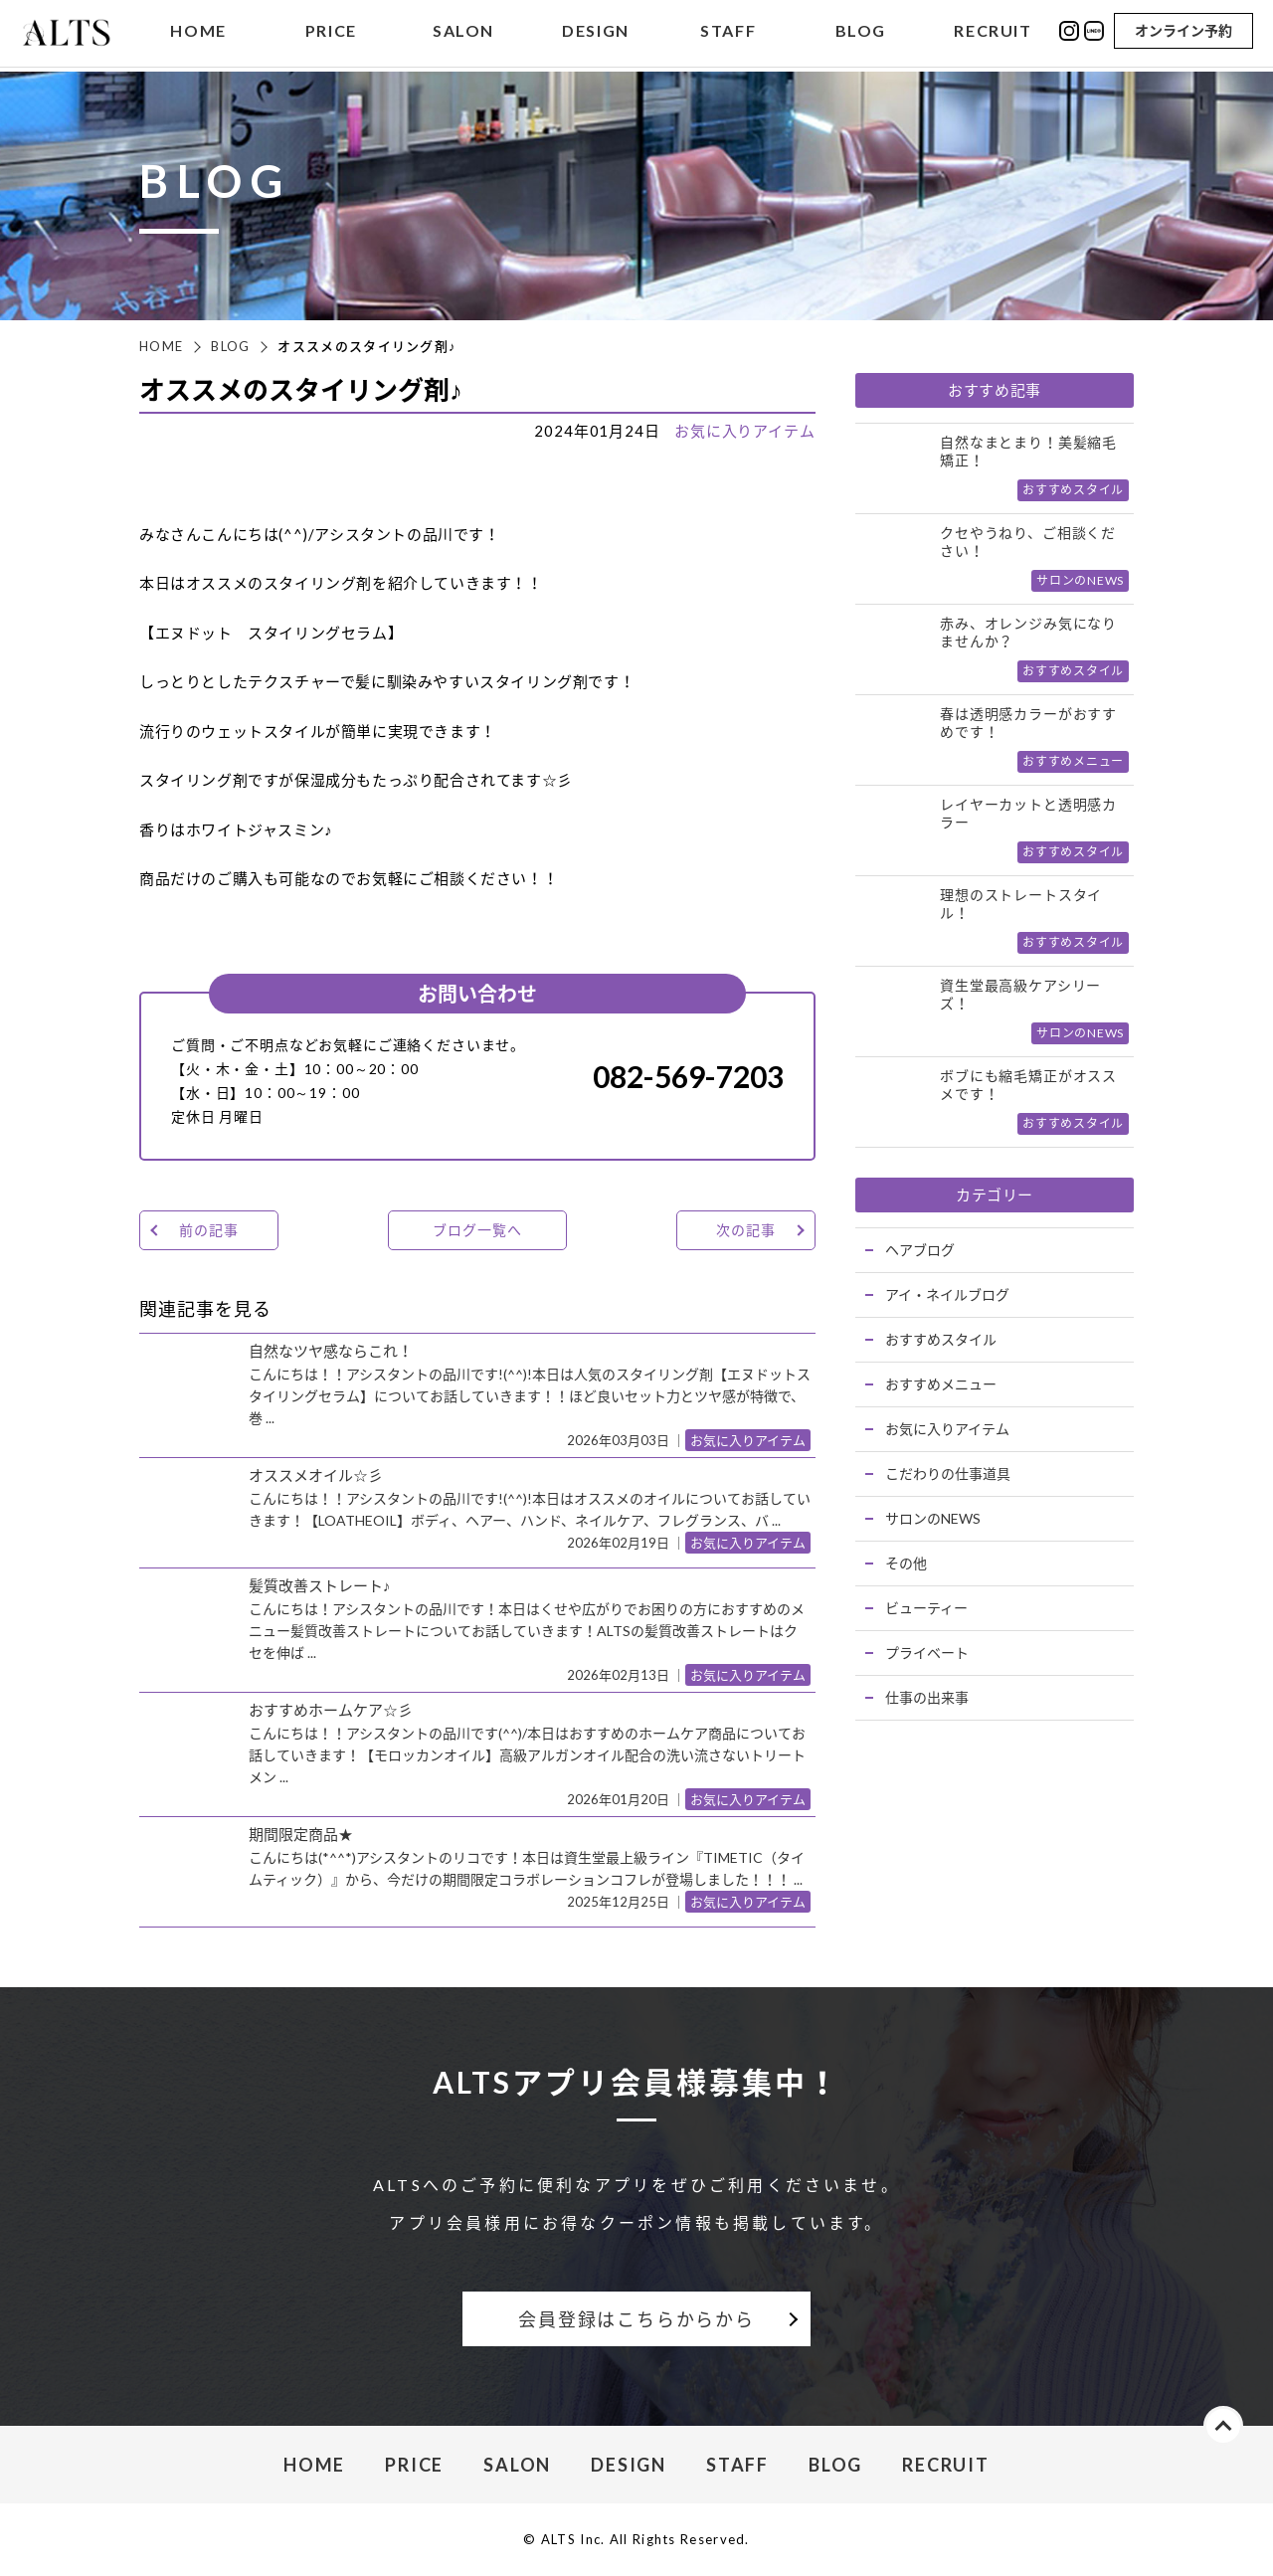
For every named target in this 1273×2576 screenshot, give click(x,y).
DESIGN (596, 33)
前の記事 (208, 1229)
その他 (906, 1563)
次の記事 (745, 1229)
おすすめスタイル (941, 1339)
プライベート (927, 1652)
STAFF (728, 33)
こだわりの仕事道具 (947, 1473)
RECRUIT (992, 33)
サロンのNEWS (933, 1518)
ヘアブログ (920, 1249)
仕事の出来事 (927, 1697)
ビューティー (926, 1607)
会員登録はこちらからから (636, 2319)
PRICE (331, 33)
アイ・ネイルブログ (947, 1294)
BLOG (860, 33)
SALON (463, 33)
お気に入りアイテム (745, 431)
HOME (198, 33)
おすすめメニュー (941, 1384)
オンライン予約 (1183, 32)
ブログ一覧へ (477, 1229)
